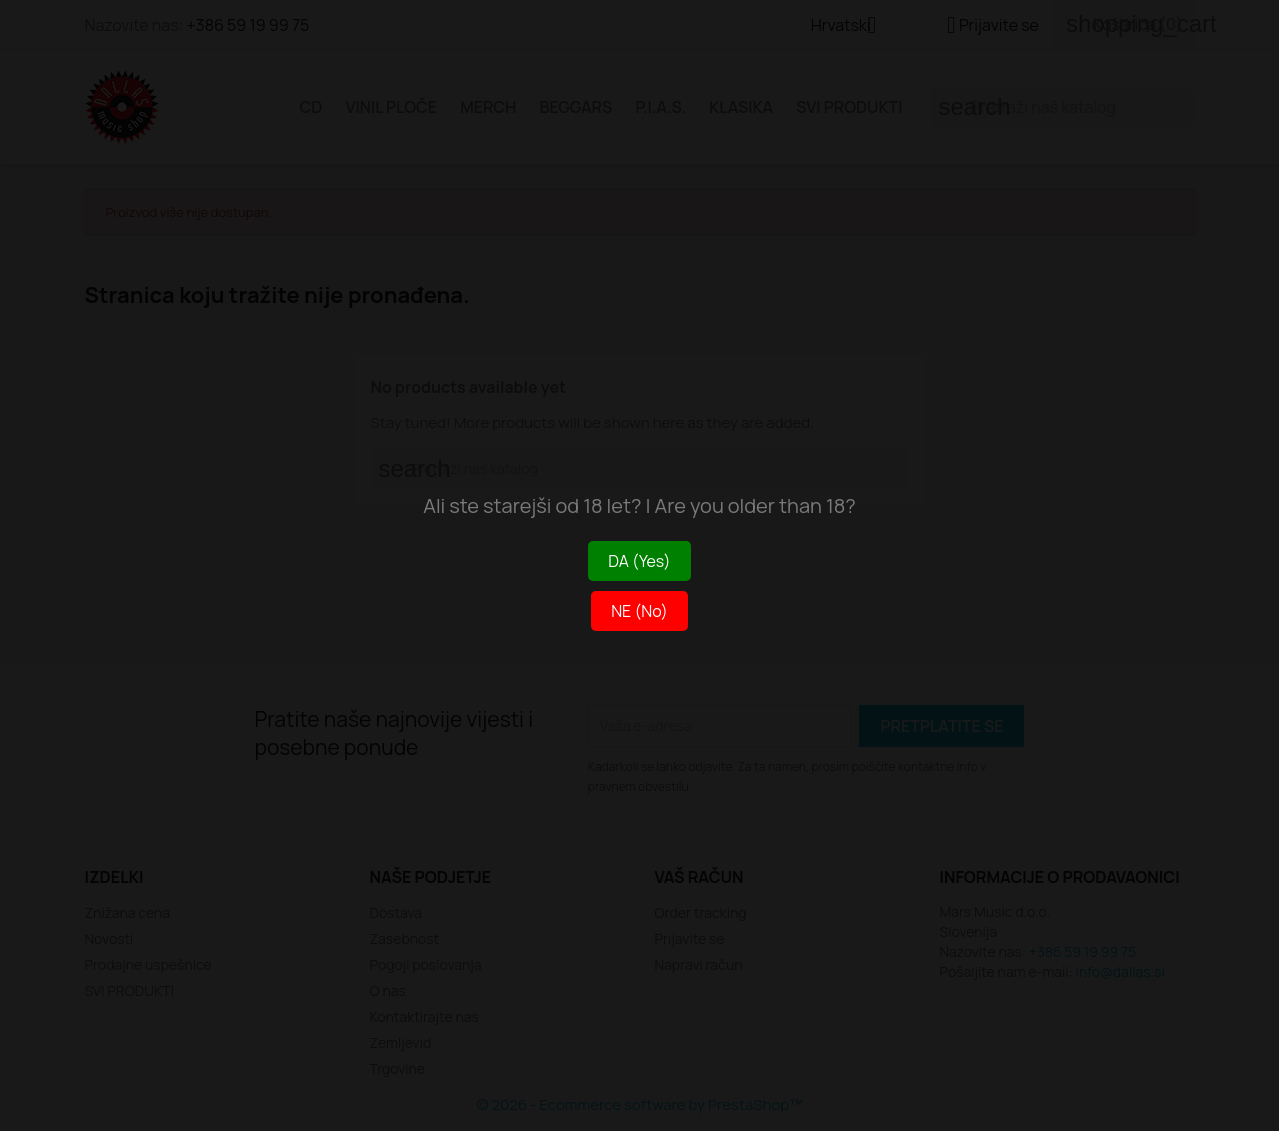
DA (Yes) (639, 561)
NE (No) (639, 611)
